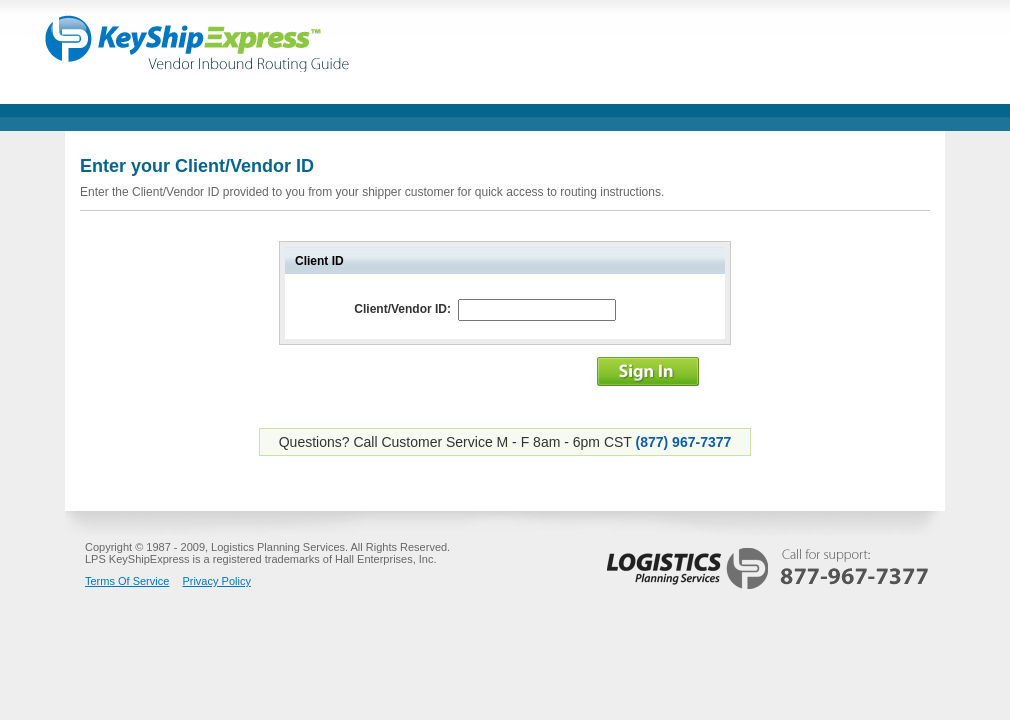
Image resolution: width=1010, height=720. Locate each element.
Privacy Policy (216, 581)
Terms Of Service (127, 581)
